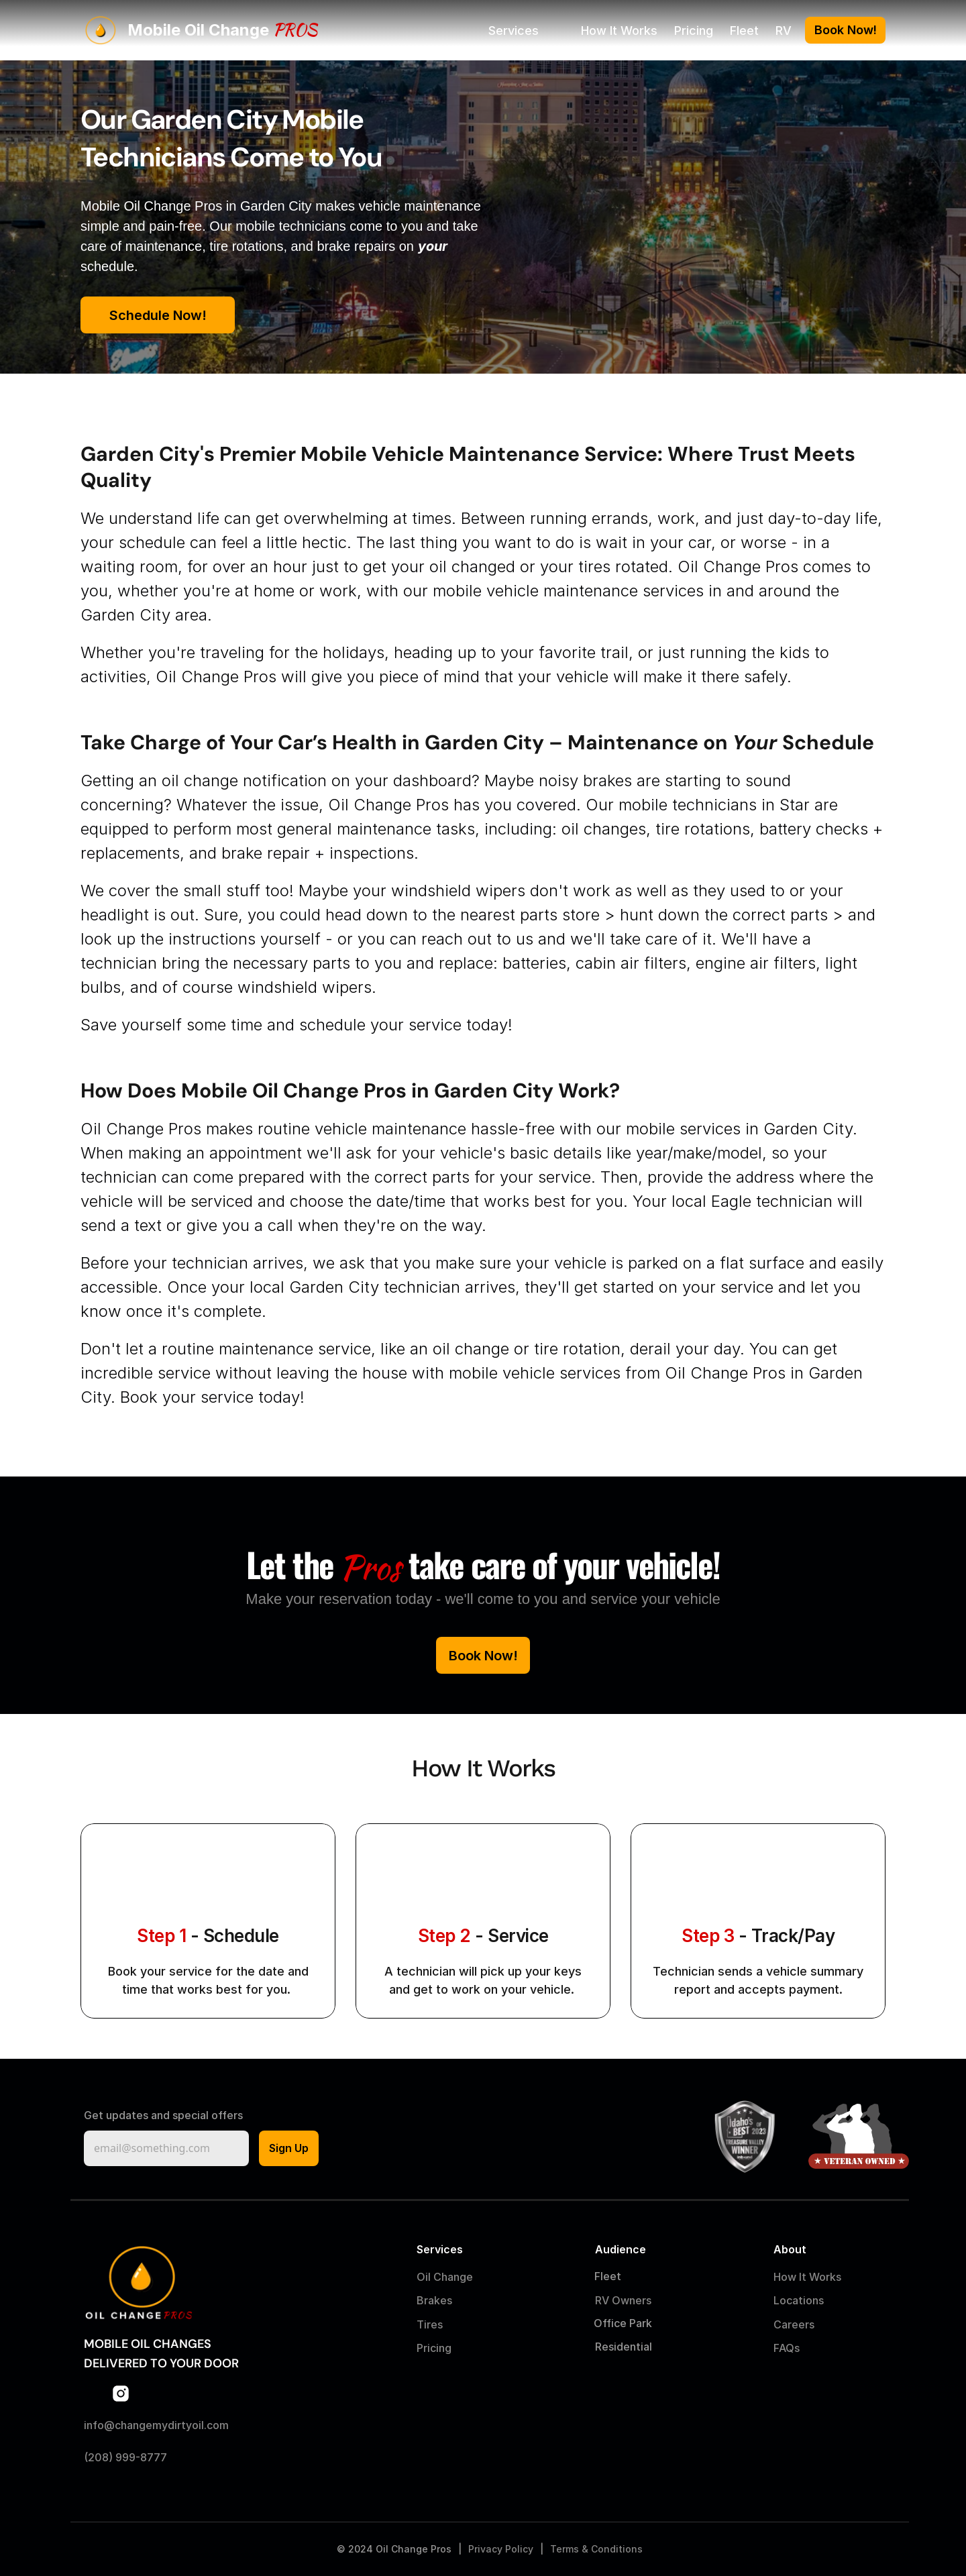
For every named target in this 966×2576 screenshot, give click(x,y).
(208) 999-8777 (125, 2457)
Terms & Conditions (596, 2549)
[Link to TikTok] (174, 2393)
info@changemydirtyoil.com (156, 2425)
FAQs (786, 2348)
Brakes (434, 2300)
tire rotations (702, 829)
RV (783, 30)
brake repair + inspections (317, 853)
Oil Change (445, 2277)
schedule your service (380, 1024)
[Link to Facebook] (94, 2393)
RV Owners (623, 2300)
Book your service (187, 1397)
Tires (430, 2324)
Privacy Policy (500, 2549)
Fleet (744, 30)
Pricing (693, 30)
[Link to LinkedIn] (148, 2393)
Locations (798, 2300)
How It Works (619, 30)
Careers (793, 2324)
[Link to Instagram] (121, 2393)
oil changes (603, 829)
